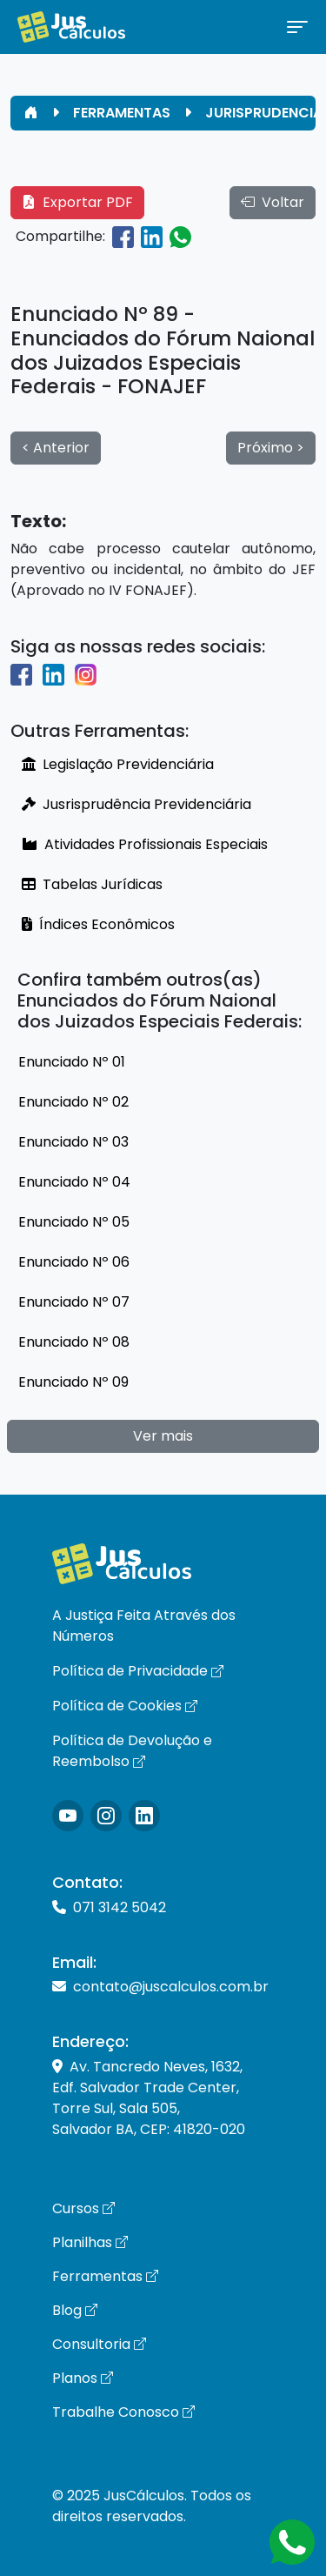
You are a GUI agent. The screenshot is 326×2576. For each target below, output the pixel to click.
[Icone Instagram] (67, 1815)
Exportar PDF (77, 202)
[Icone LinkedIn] (144, 1815)
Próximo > (270, 448)
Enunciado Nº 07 (74, 1302)
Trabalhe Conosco (123, 2412)
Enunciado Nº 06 (74, 1262)
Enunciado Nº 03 (73, 1142)
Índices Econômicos (98, 924)
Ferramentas (105, 2276)
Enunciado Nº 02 (73, 1102)
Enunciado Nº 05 (74, 1222)
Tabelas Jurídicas (92, 884)
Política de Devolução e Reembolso (132, 1750)
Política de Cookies (124, 1706)
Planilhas (90, 2242)
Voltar (272, 202)
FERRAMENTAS (121, 113)
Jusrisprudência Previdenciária (136, 804)
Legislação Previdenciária (118, 764)
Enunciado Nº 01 (71, 1062)
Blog (74, 2310)
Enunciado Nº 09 (73, 1382)
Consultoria (99, 2344)
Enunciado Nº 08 (74, 1342)
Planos (82, 2378)
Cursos (83, 2208)
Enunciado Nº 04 (74, 1182)
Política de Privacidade (137, 1671)
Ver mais (163, 1436)
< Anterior (56, 448)
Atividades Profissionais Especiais (145, 844)
